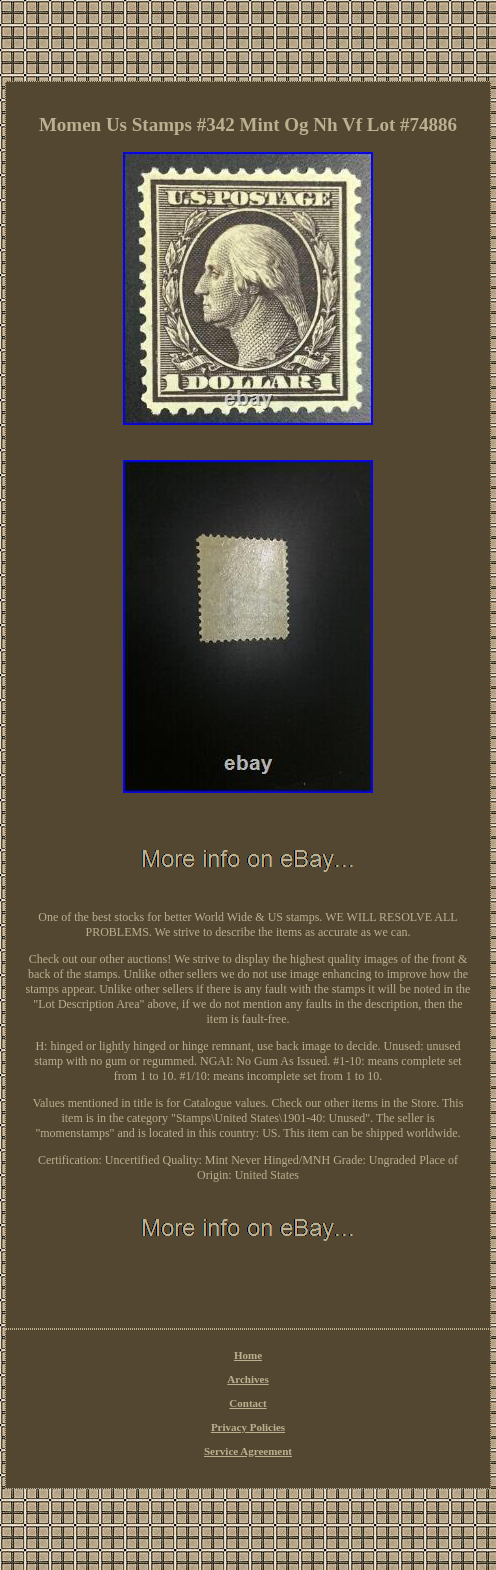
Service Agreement (248, 1451)
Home (248, 1355)
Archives (247, 1379)
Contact (247, 1403)
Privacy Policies (248, 1427)
